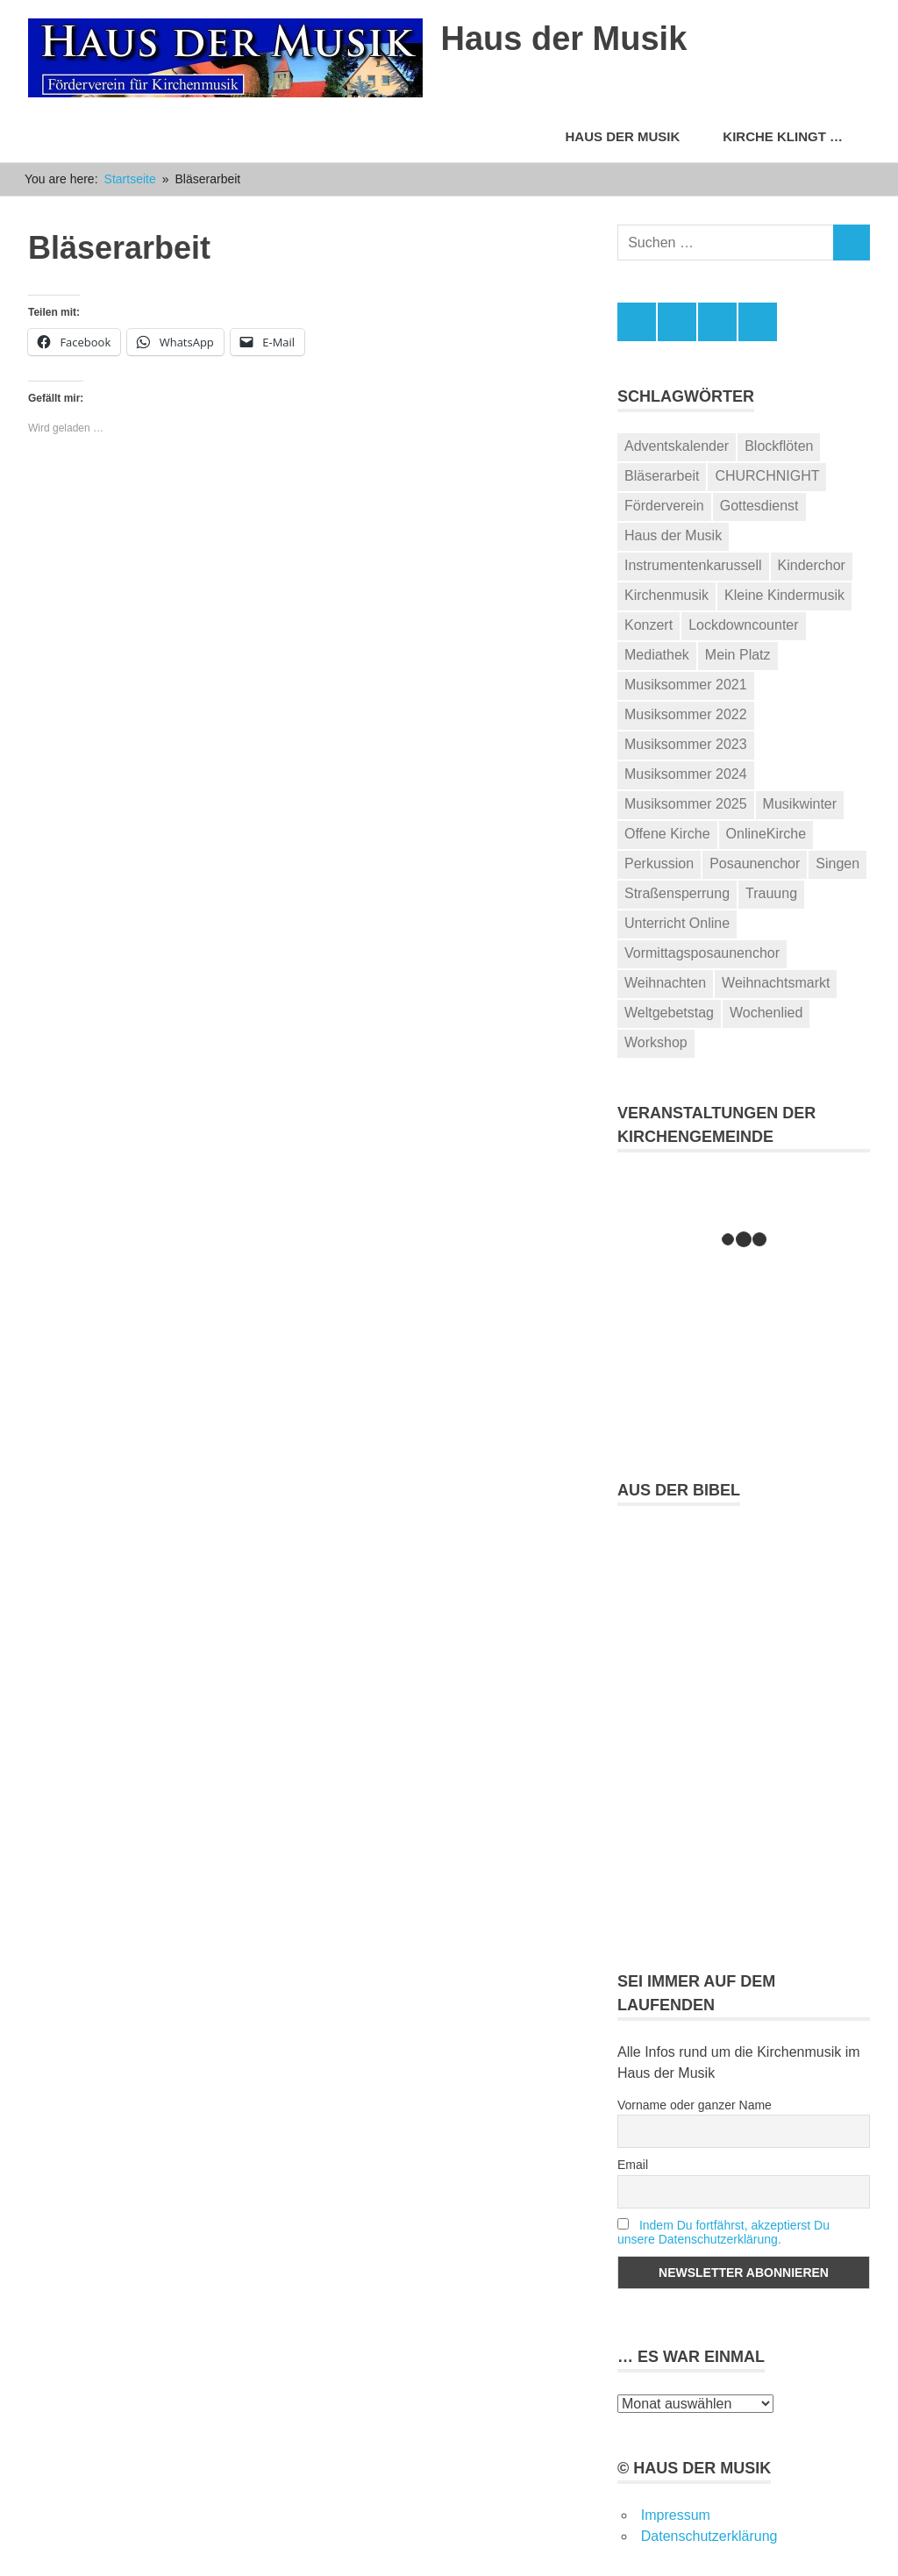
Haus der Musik (563, 38)
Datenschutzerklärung (709, 2536)
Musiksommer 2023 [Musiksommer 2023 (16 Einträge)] (685, 744)
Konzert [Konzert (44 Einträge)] (648, 624)
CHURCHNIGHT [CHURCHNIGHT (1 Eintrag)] (767, 475)
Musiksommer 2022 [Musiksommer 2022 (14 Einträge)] (685, 714)
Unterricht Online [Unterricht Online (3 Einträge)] (677, 923)
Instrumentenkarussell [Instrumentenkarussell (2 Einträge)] (693, 565)
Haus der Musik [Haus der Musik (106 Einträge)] (673, 535)
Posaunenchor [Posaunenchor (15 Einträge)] (754, 863)
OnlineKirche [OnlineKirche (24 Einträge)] (766, 833)
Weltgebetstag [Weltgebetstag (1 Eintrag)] (669, 1012)
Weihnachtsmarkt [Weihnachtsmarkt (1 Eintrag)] (776, 982)
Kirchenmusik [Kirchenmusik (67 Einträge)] (666, 595)
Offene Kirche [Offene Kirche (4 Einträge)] (667, 833)
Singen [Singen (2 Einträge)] (837, 863)
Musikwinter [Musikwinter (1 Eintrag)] (800, 803)
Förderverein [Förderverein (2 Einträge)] (664, 505)
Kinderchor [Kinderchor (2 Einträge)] (811, 565)
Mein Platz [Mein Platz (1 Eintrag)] (738, 654)
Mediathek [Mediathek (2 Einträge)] (656, 654)
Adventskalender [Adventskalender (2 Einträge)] (676, 446)
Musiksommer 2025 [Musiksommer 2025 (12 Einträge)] (685, 803)
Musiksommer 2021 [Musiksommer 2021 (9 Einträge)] (685, 684)
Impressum (675, 2515)
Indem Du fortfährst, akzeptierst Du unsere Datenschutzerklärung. (723, 2232)
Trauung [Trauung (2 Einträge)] (771, 893)
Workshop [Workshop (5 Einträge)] (656, 1042)
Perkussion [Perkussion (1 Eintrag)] (659, 863)
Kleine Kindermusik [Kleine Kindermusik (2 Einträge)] (784, 595)
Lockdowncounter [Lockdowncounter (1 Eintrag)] (743, 624)
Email (632, 2165)
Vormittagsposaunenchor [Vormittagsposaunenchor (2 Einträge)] (702, 952)
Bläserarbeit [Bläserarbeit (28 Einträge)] (661, 475)
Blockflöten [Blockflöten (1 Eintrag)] (779, 446)
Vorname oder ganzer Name (694, 2105)
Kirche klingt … (792, 136)
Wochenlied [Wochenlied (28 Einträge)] (766, 1012)
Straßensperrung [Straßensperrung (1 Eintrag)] (677, 893)
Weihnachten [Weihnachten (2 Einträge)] (665, 982)
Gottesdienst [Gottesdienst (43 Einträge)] (759, 505)
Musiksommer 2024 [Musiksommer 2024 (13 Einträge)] (685, 774)
